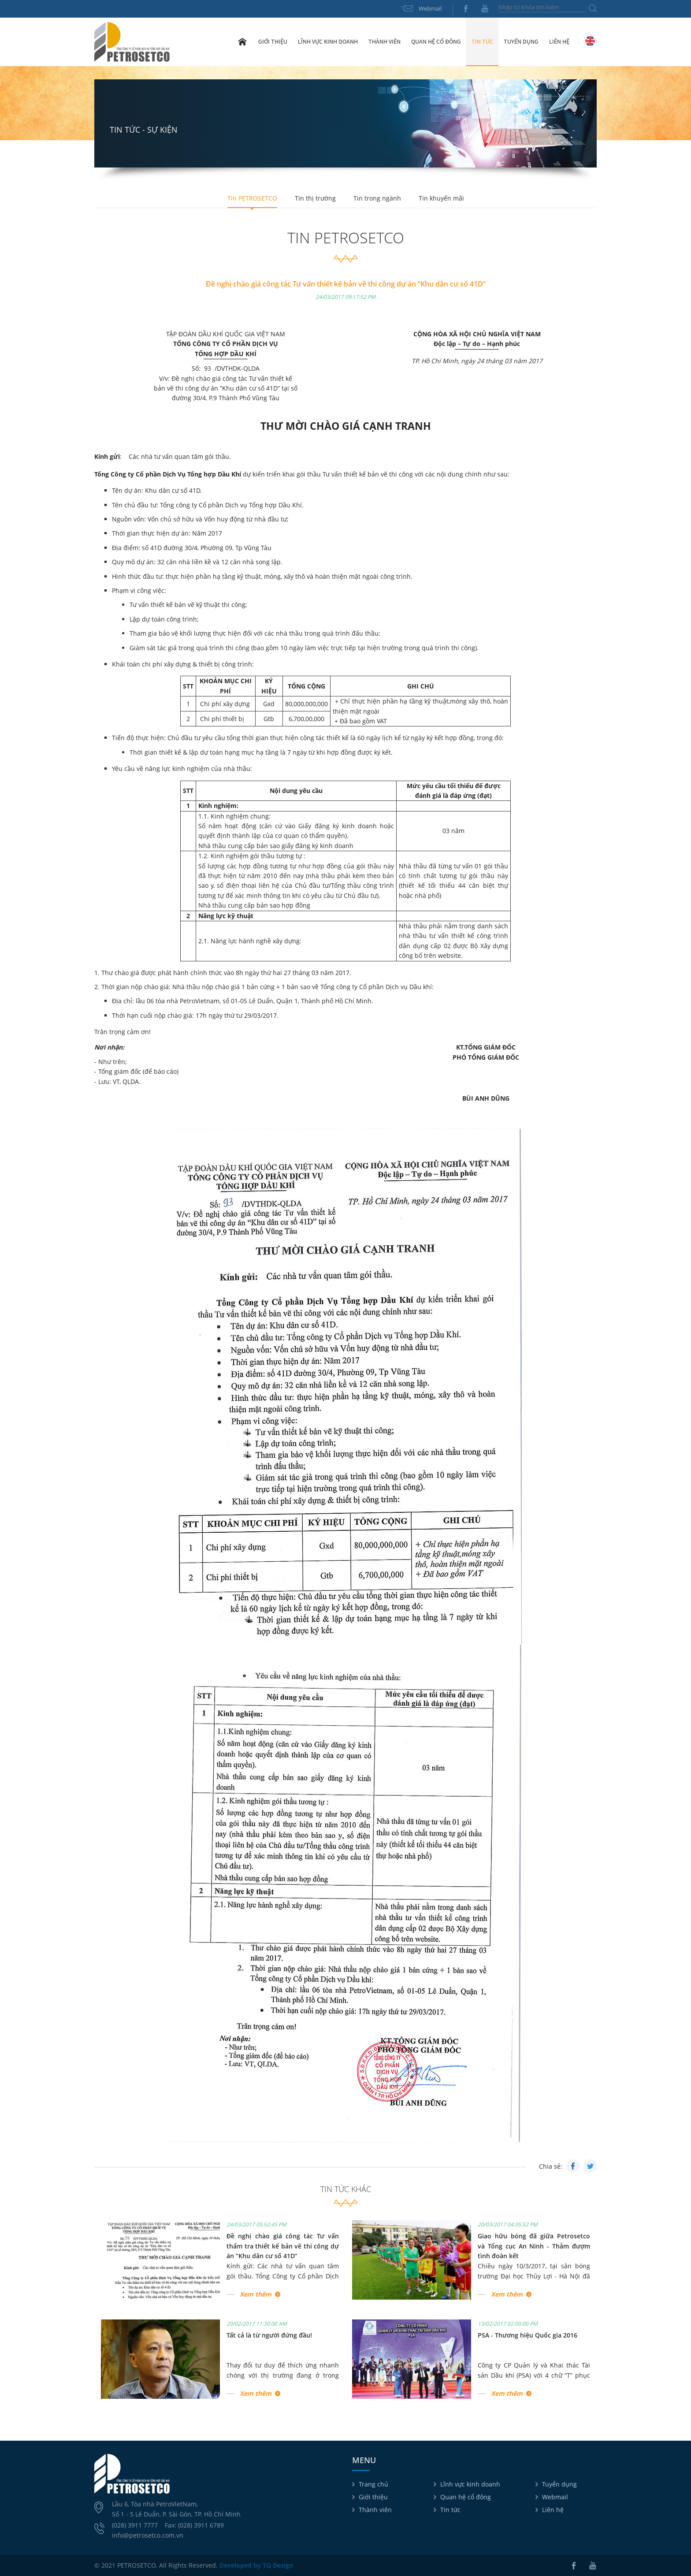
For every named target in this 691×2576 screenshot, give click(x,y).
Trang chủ (242, 41)
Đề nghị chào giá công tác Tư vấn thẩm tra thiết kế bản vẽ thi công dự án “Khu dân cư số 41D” (283, 2246)
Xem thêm (255, 2294)
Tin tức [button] (482, 41)
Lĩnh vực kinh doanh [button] (328, 41)
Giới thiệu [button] (272, 41)
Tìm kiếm (593, 8)
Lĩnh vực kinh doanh (470, 2484)
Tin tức (450, 2509)
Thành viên (375, 2509)
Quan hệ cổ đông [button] (436, 41)
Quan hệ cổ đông (465, 2497)
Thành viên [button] (384, 41)
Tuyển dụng (521, 41)
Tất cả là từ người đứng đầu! (269, 2335)
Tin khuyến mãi (441, 198)
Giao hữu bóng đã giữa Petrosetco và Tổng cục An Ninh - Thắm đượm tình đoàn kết (534, 2246)
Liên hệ (559, 41)
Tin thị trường (315, 198)
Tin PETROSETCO (252, 198)
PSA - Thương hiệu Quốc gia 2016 (527, 2335)
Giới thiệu (373, 2497)
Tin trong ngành (377, 198)
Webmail (430, 8)
